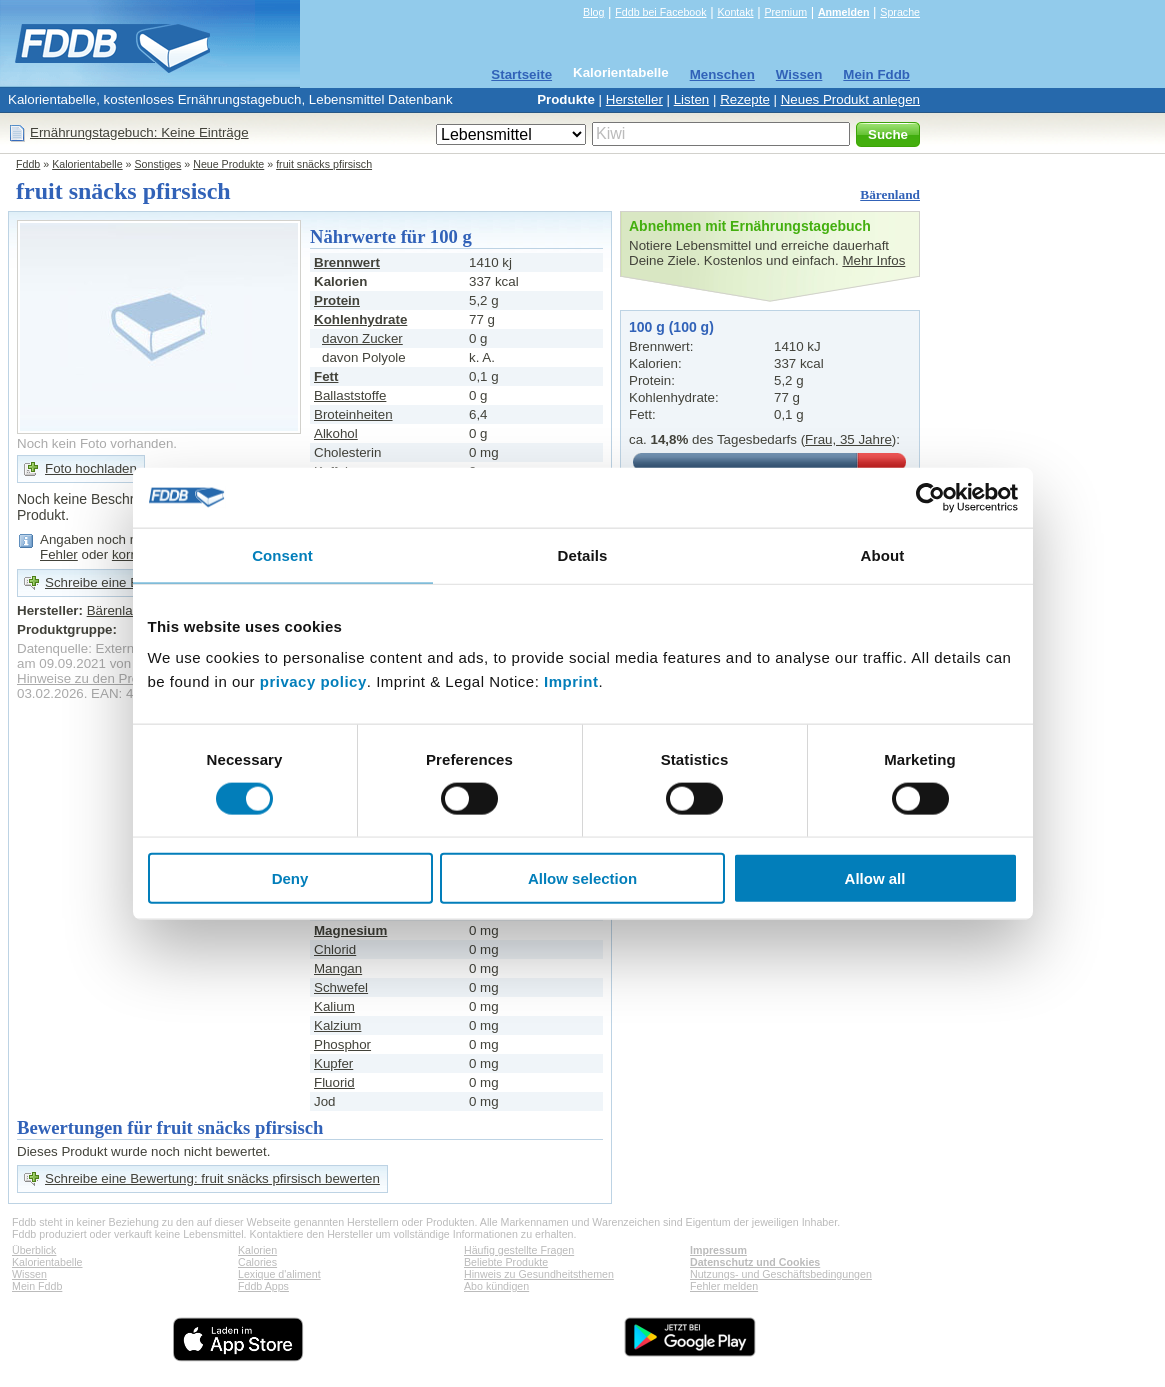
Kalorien (257, 1250)
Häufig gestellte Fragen (519, 1250)
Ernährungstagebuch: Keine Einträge (139, 132)
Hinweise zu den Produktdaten (107, 678)
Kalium (334, 1006)
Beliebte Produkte (506, 1262)
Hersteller (634, 99)
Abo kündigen (496, 1286)
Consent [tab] (282, 554)
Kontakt (735, 12)
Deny (290, 878)
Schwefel (341, 987)
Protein (337, 300)
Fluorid (334, 1082)
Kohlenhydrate (360, 319)
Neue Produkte (228, 164)
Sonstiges (158, 164)
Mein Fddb (876, 74)
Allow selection (582, 878)
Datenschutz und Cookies (755, 1262)
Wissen (799, 74)
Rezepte (745, 99)
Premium (785, 12)
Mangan (338, 968)
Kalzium (337, 1025)
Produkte (566, 99)
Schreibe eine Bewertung (119, 582)
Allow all (875, 878)
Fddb (28, 164)
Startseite (521, 74)
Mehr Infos (873, 260)
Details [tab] (583, 554)
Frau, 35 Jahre (848, 439)
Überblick (34, 1250)
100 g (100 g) (671, 327)
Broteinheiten (353, 414)
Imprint (571, 681)
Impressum (718, 1250)
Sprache (900, 12)
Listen (692, 99)
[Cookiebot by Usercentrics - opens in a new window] (930, 497)
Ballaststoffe (350, 395)
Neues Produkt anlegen (850, 99)
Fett (326, 376)
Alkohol (336, 433)
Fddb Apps (263, 1286)
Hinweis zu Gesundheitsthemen (539, 1274)
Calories (257, 1262)
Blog (593, 12)
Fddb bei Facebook (660, 12)
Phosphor (342, 1044)
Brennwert (347, 262)
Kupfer (333, 1063)
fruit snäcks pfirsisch (324, 164)
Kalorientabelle (621, 72)
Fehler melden (724, 1286)
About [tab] (883, 554)
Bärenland (890, 194)
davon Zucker (362, 338)
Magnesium (350, 930)
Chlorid (335, 949)
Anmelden (844, 12)
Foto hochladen (91, 468)
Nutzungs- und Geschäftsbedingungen (781, 1274)
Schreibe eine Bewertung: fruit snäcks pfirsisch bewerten (212, 1178)
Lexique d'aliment (279, 1274)
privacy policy (313, 681)
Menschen (722, 74)
